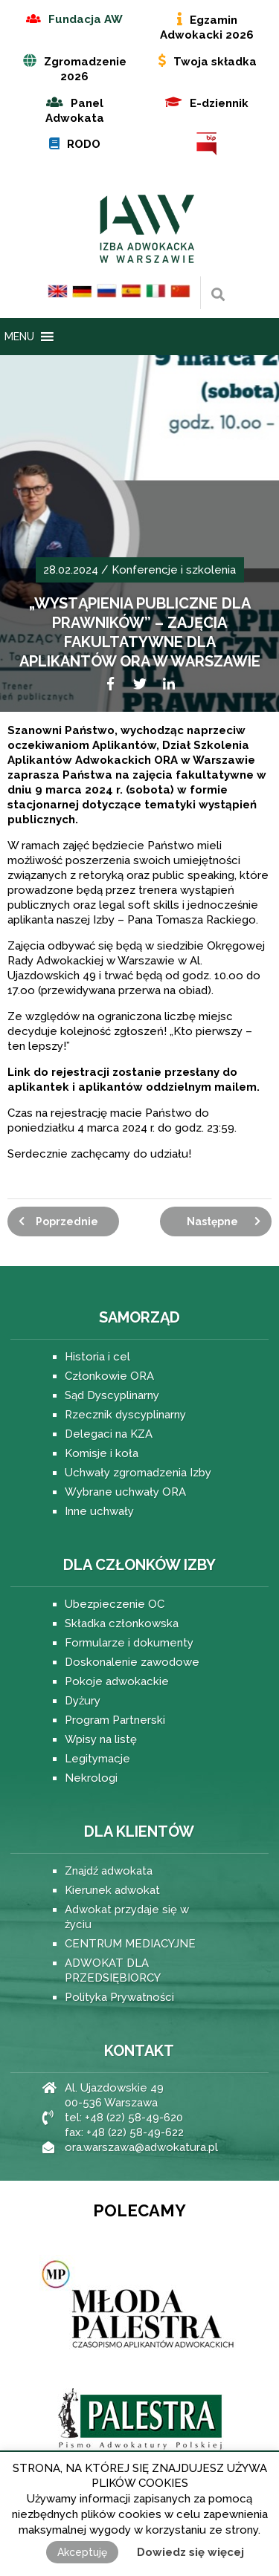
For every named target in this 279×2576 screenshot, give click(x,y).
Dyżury (82, 1700)
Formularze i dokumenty (129, 1642)
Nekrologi (91, 1778)
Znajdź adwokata (109, 1871)
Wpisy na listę (101, 1739)
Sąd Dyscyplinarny (112, 1395)
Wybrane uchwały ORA (125, 1492)
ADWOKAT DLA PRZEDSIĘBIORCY (113, 1970)
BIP (207, 144)
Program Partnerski (115, 1720)
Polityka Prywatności (119, 1997)
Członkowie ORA (109, 1376)
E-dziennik (219, 103)
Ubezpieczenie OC (114, 1604)
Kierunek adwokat (112, 1890)
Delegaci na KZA (109, 1434)
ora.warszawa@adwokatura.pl (141, 2147)
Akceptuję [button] (82, 2552)
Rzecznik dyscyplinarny (125, 1414)
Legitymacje (97, 1758)
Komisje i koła (101, 1453)
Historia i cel (97, 1356)
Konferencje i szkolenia (174, 570)
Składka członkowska (122, 1623)
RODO (83, 144)
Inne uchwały (99, 1511)
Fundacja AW (85, 19)
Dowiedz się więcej (190, 2552)
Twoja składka (215, 61)
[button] (19, 336)
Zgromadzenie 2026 (85, 69)
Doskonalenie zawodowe (132, 1662)
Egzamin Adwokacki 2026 (207, 27)
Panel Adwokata (74, 111)
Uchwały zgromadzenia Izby (138, 1472)
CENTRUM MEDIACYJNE (130, 1943)
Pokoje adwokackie (117, 1681)
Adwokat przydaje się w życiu (127, 1917)
